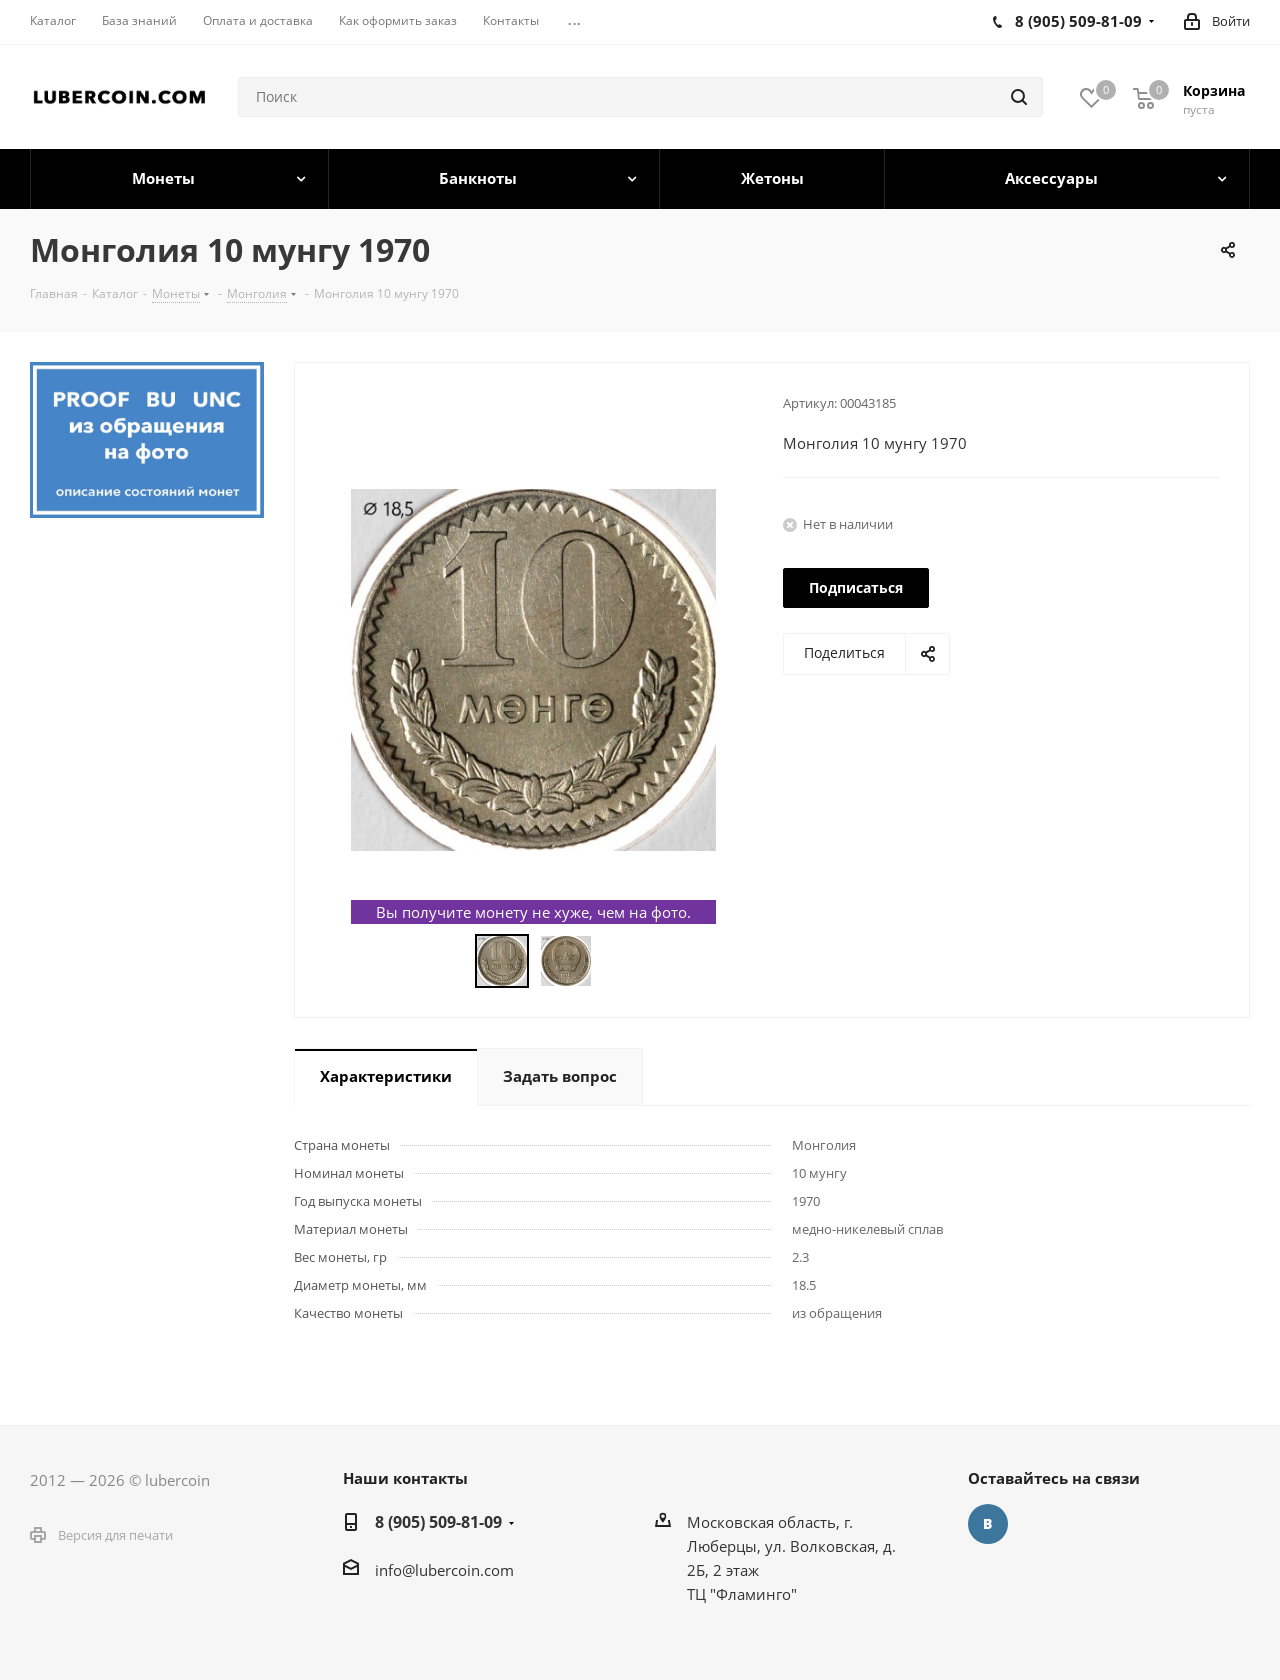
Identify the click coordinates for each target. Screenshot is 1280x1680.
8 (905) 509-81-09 (438, 1522)
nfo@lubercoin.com (446, 1570)
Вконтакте (988, 1524)
